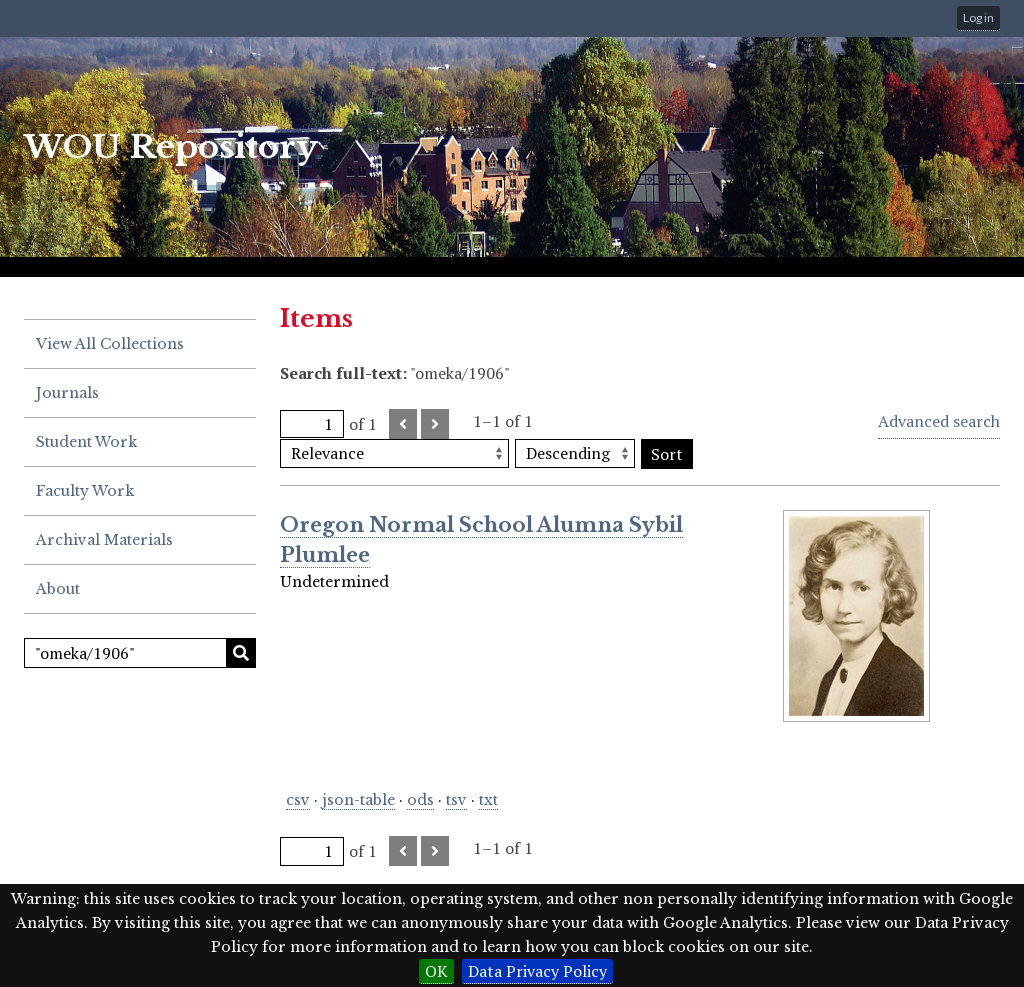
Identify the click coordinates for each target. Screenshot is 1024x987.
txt (488, 800)
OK (436, 971)
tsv (456, 800)
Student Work (86, 442)
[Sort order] (575, 453)
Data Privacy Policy (537, 971)
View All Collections (110, 344)
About (58, 589)
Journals (67, 393)
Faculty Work (85, 491)
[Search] (140, 653)
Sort (667, 454)
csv (298, 800)
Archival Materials (104, 540)
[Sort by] (394, 453)
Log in (978, 17)
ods (420, 800)
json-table (358, 800)
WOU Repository (171, 147)
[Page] (312, 424)
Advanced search (939, 421)
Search (241, 653)
